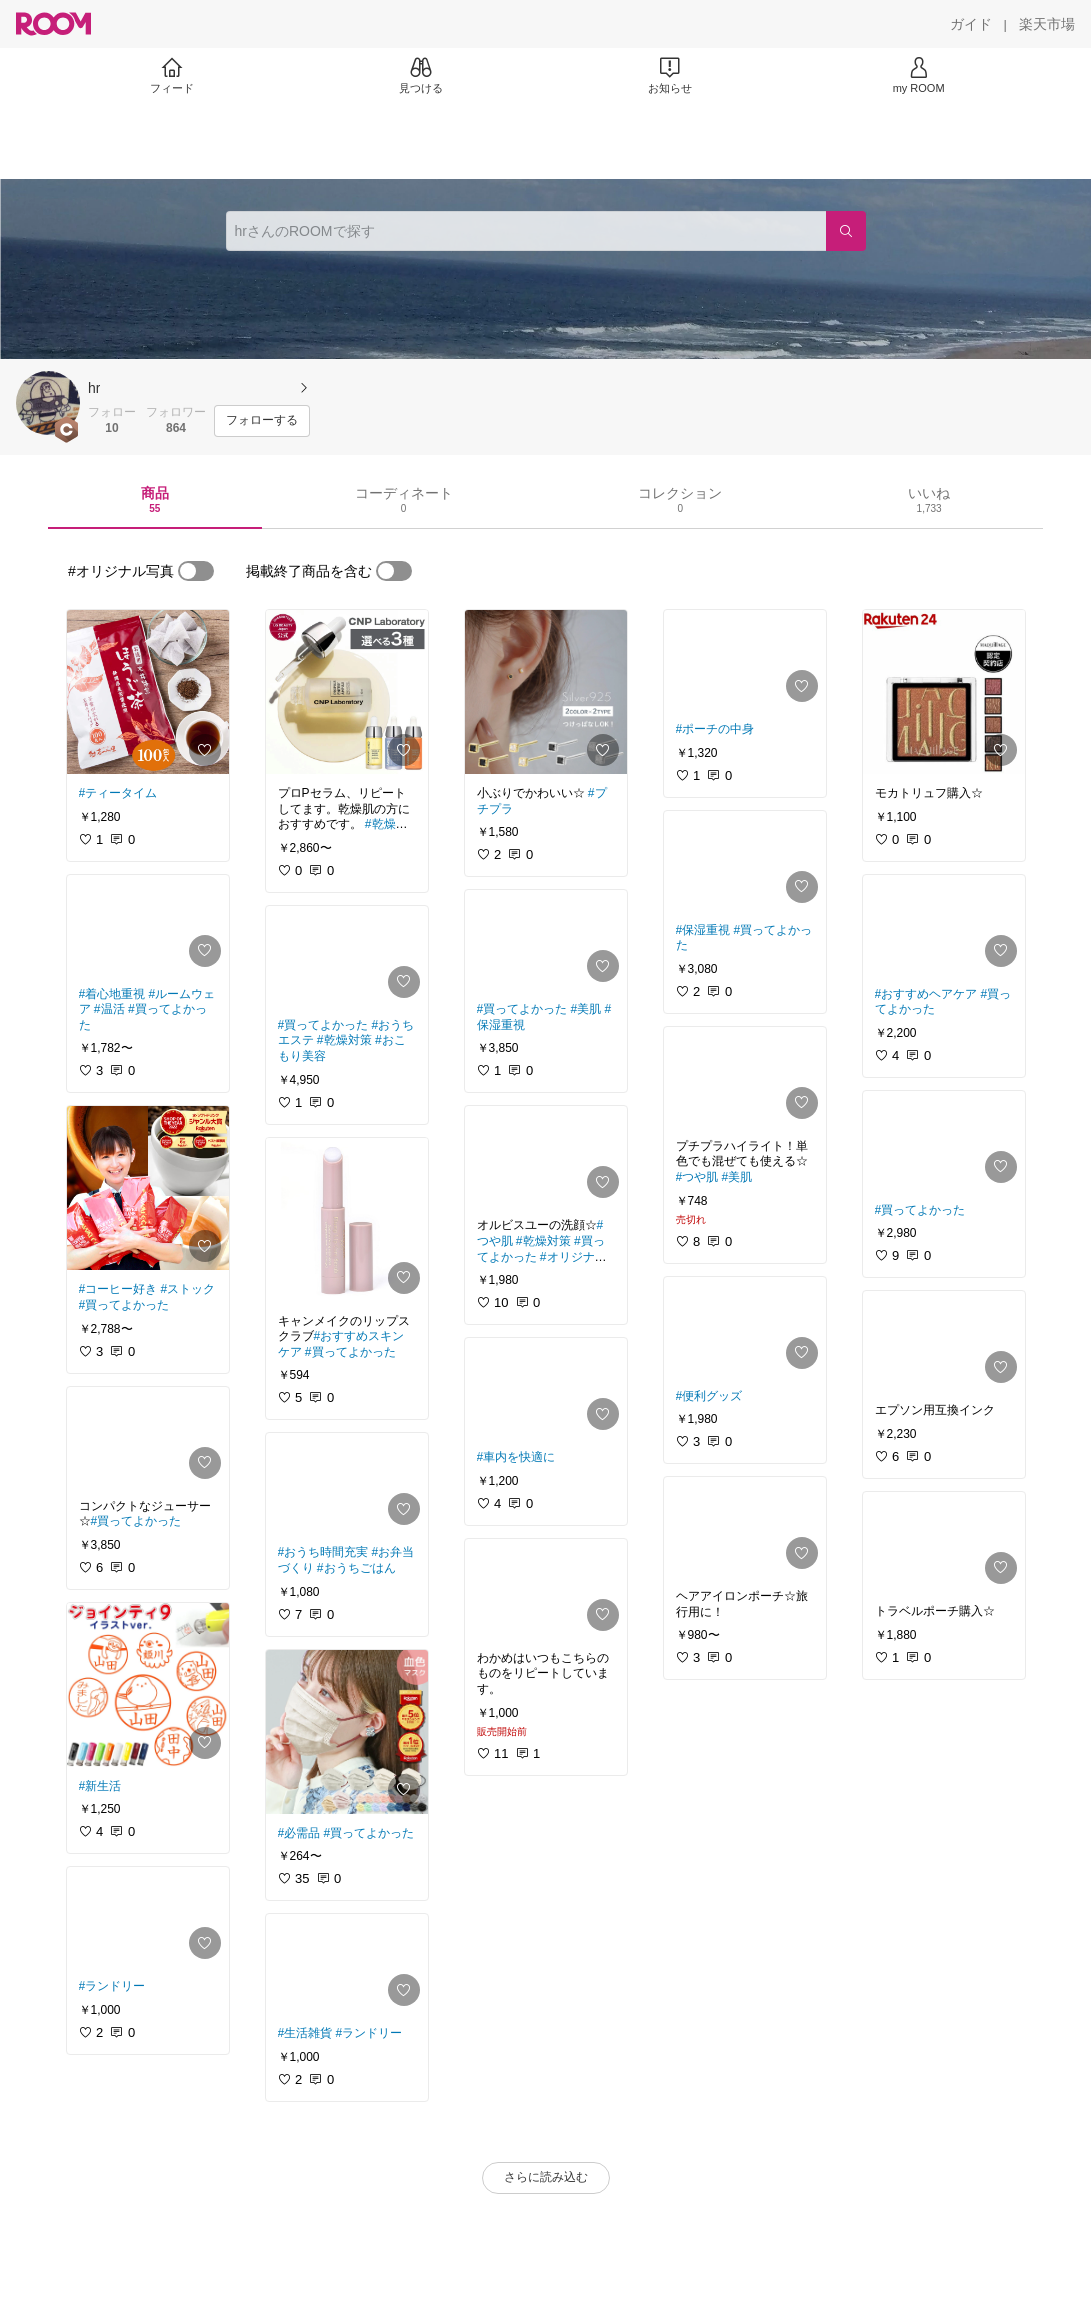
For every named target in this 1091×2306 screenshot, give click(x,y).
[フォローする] (262, 421)
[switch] (196, 571)
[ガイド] (971, 24)
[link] (148, 692)
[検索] (846, 231)
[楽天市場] (1047, 24)
